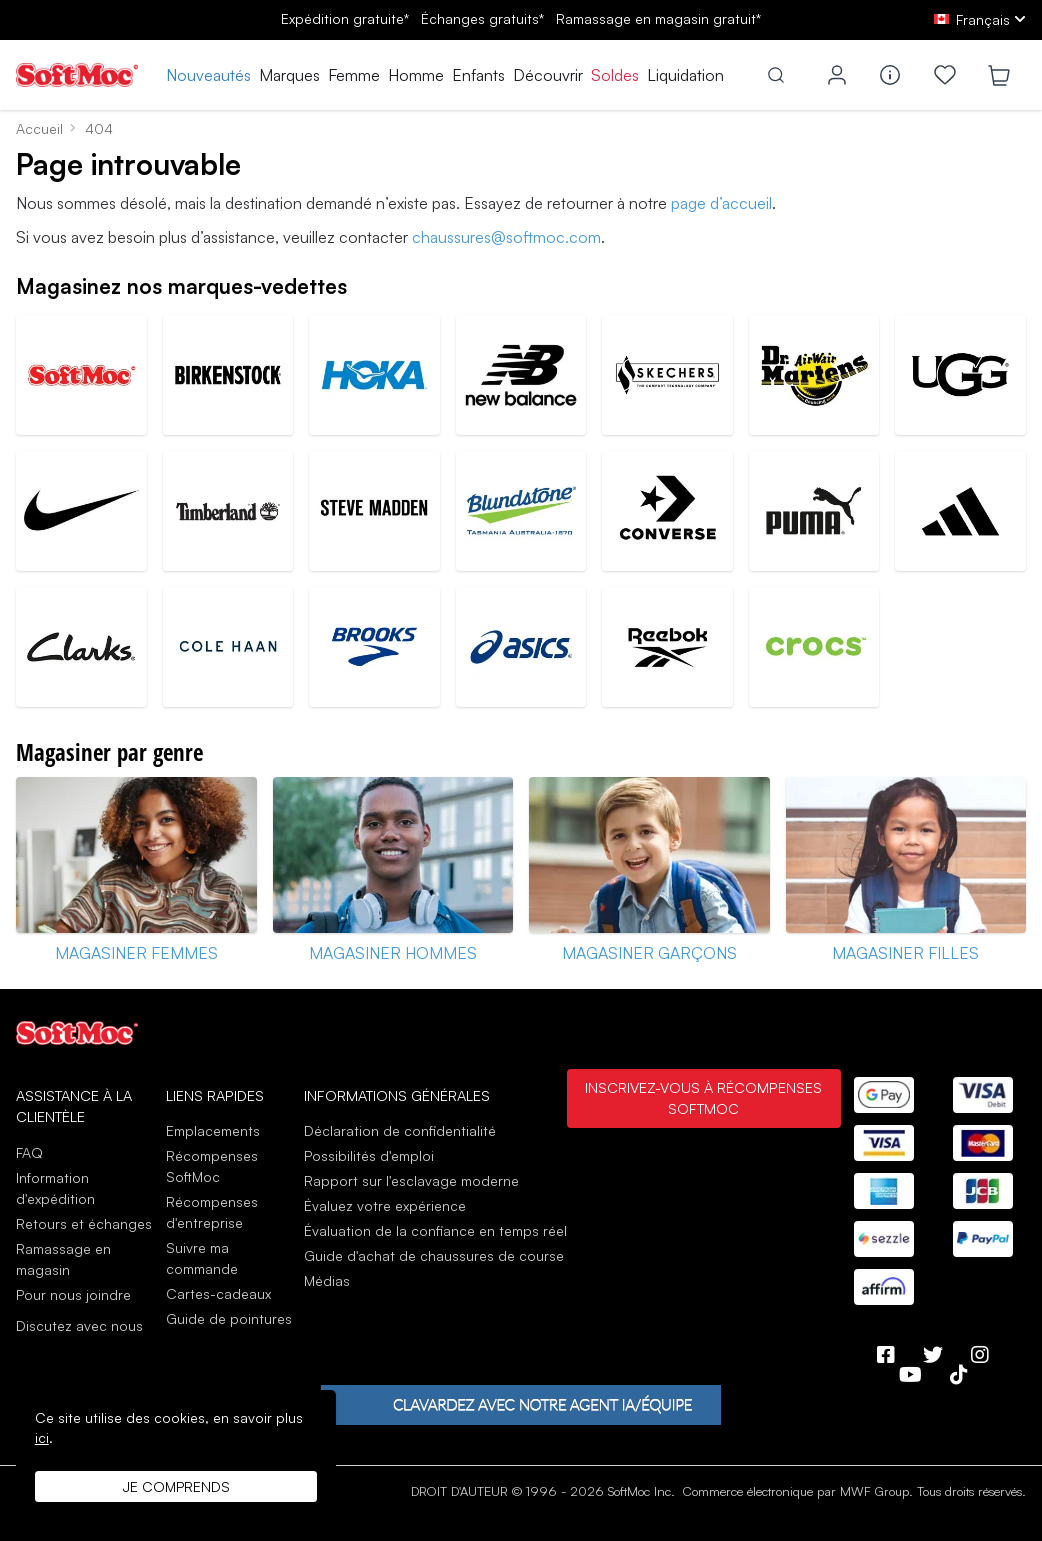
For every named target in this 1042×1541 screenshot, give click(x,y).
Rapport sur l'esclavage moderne (411, 1180)
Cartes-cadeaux (218, 1293)
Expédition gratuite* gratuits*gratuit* (521, 18)
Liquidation (685, 75)
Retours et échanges (84, 1223)
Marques (289, 75)
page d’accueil (721, 203)
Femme (354, 75)
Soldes (615, 75)
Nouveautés (208, 75)
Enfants (478, 75)
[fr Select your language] (980, 19)
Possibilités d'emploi (369, 1155)
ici (42, 1437)
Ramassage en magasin (63, 1259)
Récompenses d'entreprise (212, 1212)
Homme (416, 75)
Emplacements (213, 1130)
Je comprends (176, 1486)
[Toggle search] (776, 75)
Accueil (39, 128)
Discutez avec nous (79, 1326)
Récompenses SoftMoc (212, 1166)
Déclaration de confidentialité (400, 1130)
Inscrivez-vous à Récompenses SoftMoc (703, 1098)
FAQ (29, 1152)
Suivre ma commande (202, 1258)
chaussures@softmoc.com (506, 237)
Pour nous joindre (73, 1294)
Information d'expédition (55, 1188)
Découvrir (548, 75)
